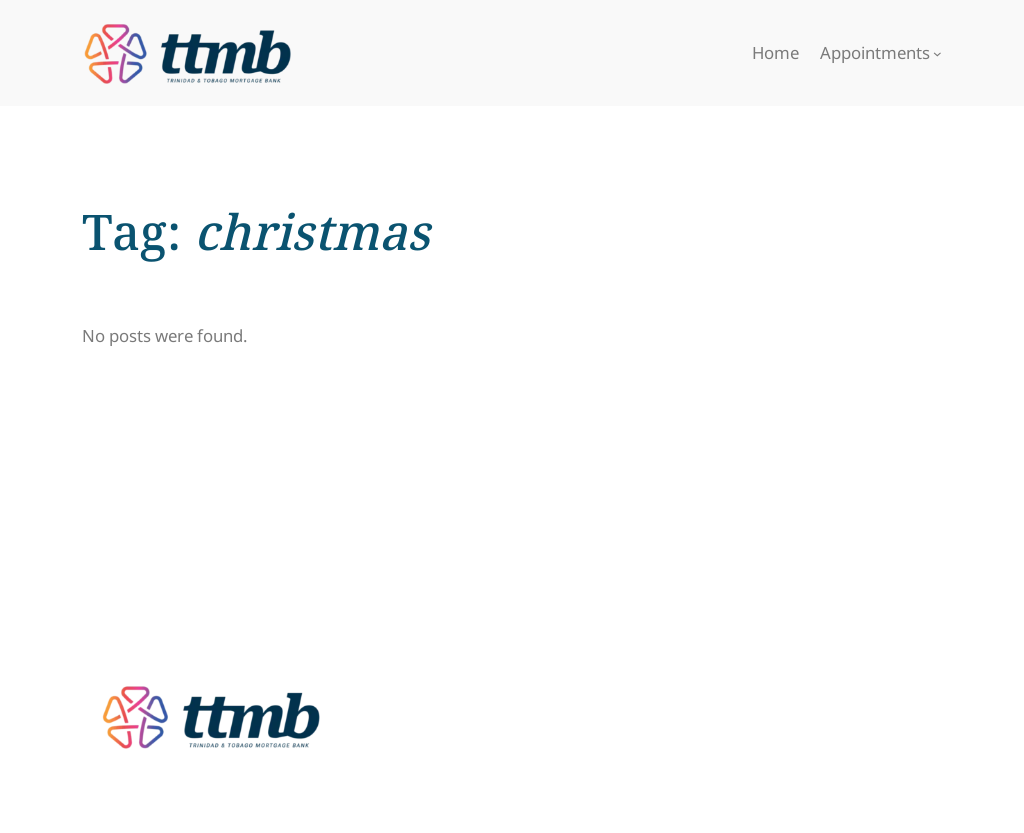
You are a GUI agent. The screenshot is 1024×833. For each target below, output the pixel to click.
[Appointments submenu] (937, 53)
